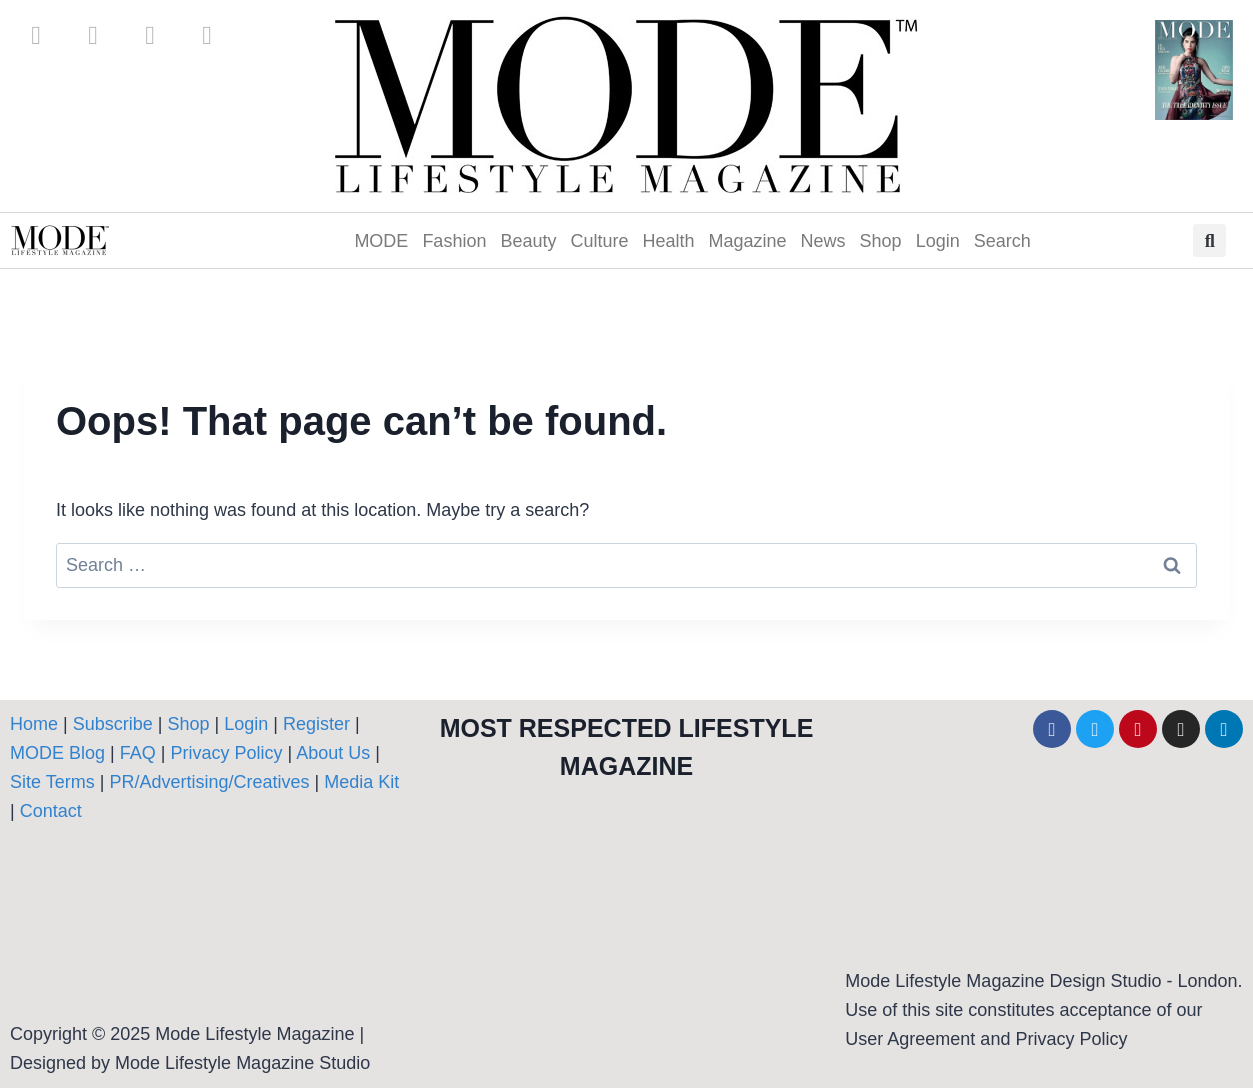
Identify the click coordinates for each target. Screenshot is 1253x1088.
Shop (881, 241)
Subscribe (113, 724)
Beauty (528, 241)
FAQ (138, 753)
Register (316, 724)
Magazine (748, 241)
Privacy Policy (226, 753)
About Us (335, 753)
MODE (381, 241)
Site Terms (55, 782)
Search (1002, 241)
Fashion (454, 241)
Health (669, 241)
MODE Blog (57, 753)
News (823, 241)
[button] (1209, 240)
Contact (51, 811)
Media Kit (361, 782)
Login (938, 241)
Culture (599, 241)
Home (34, 724)
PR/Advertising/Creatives (209, 782)
